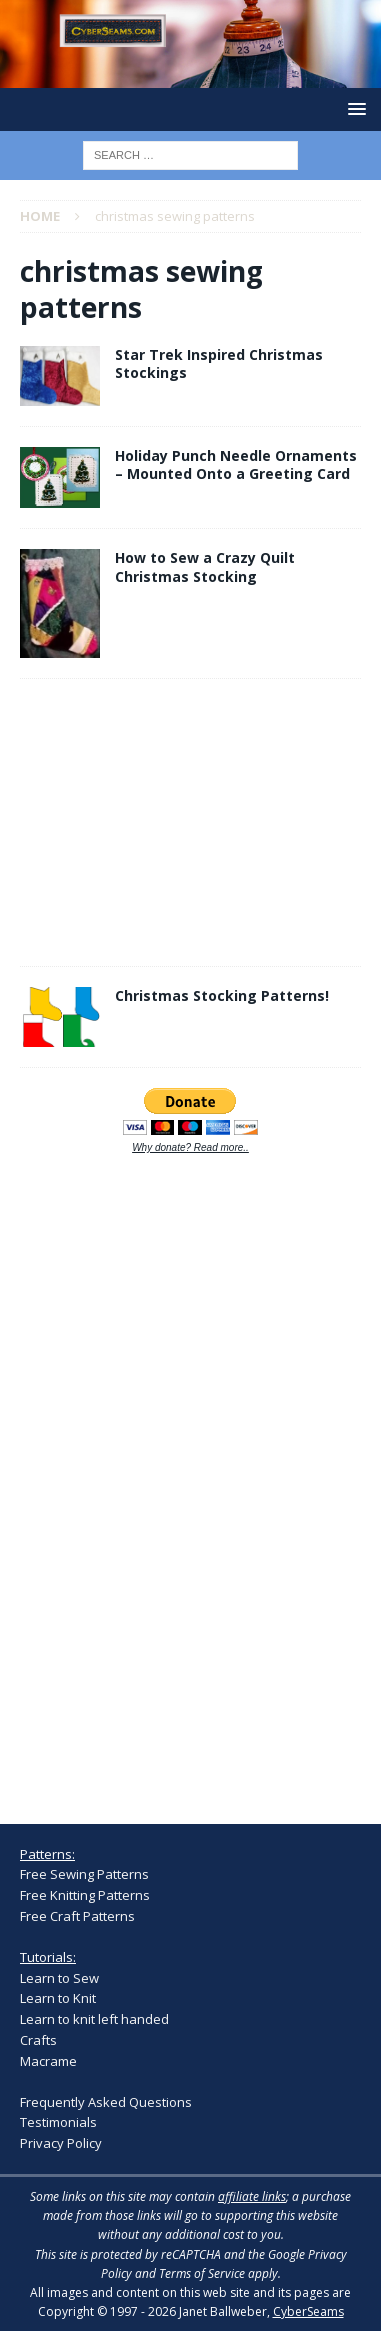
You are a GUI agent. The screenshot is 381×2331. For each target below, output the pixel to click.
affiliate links (252, 2196)
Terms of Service (202, 2273)
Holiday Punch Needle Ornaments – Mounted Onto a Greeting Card (236, 464)
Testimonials (58, 2122)
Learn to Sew (59, 1978)
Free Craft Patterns (77, 1916)
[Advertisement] (80, 819)
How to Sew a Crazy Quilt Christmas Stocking (205, 566)
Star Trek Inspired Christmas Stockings (219, 363)
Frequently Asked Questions (106, 2102)
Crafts (38, 2040)
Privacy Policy (61, 2143)
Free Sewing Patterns (84, 1874)
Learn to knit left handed (94, 2019)
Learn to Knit (58, 1998)
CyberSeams (308, 2311)
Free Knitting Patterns (85, 1895)
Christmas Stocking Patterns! (222, 995)
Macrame (48, 2061)
